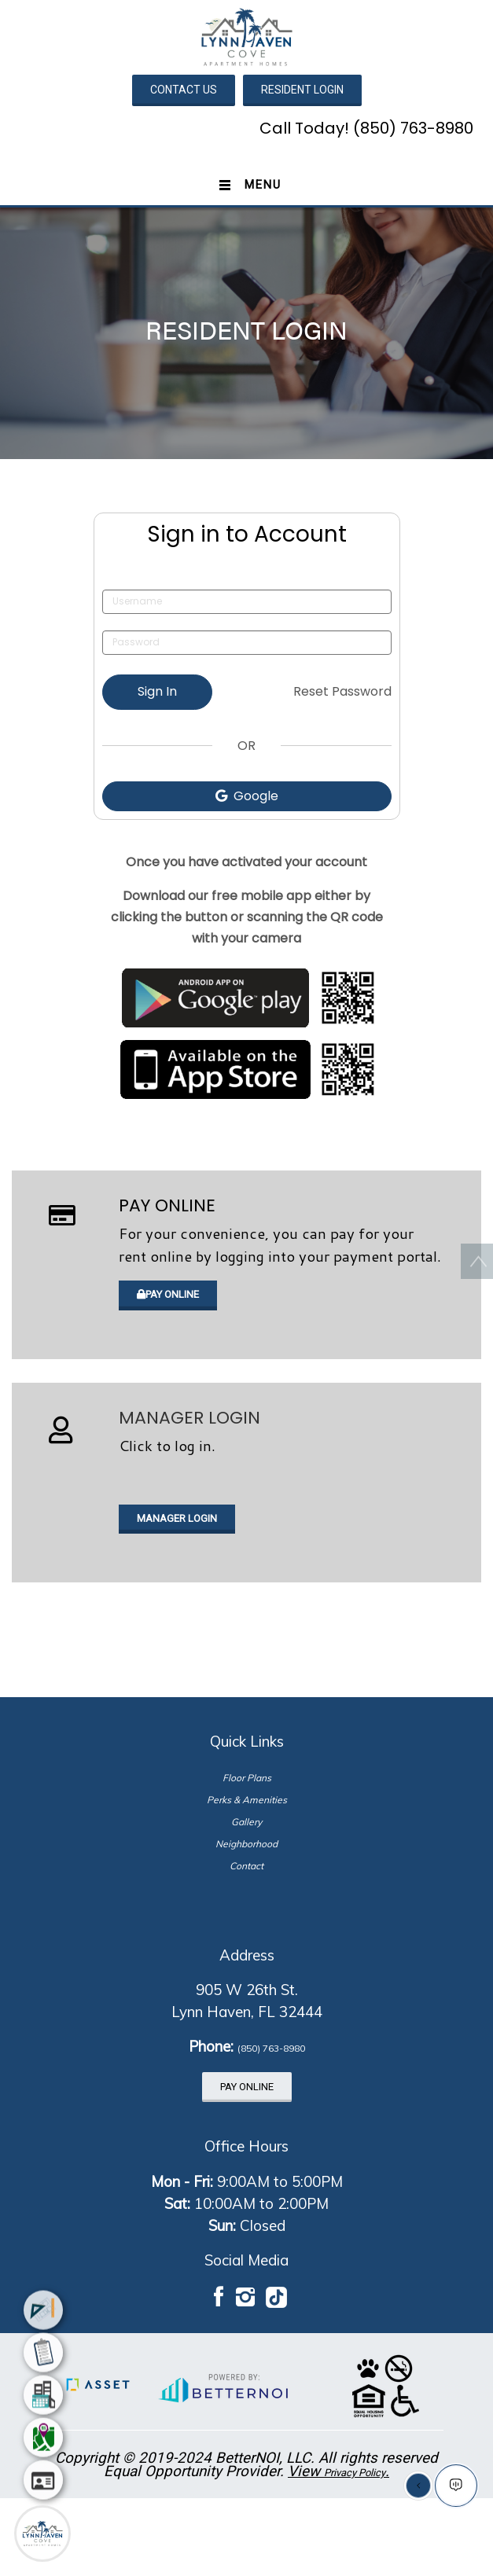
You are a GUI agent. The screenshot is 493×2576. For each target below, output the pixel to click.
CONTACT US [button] (183, 89)
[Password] (247, 642)
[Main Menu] (42, 2533)
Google (246, 796)
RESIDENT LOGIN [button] (302, 89)
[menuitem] (43, 2308)
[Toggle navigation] (246, 185)
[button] (247, 36)
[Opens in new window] (246, 998)
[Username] (247, 602)
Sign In (157, 691)
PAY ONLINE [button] (168, 1294)
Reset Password (342, 691)
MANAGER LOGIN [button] (177, 1518)
